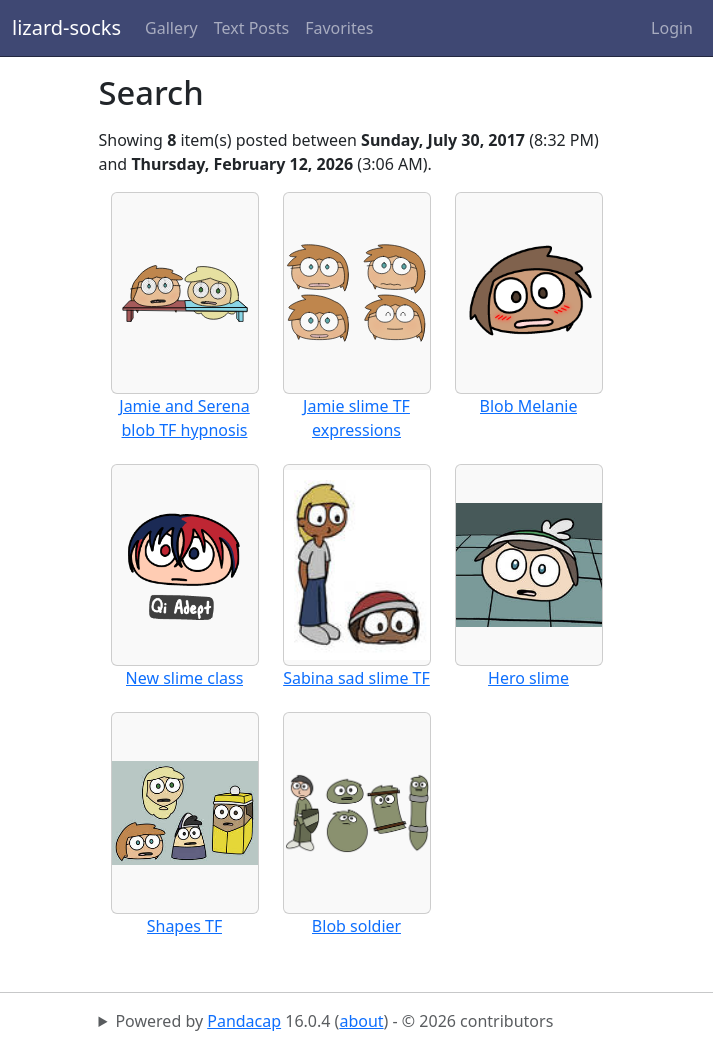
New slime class (185, 678)
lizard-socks (66, 27)
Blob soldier (356, 926)
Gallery (171, 28)
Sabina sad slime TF (356, 678)
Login (672, 28)
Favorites (339, 28)
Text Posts (251, 28)
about (361, 1021)
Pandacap (244, 1021)
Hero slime (528, 678)
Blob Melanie (529, 406)
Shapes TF (185, 926)
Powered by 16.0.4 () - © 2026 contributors (334, 1021)
